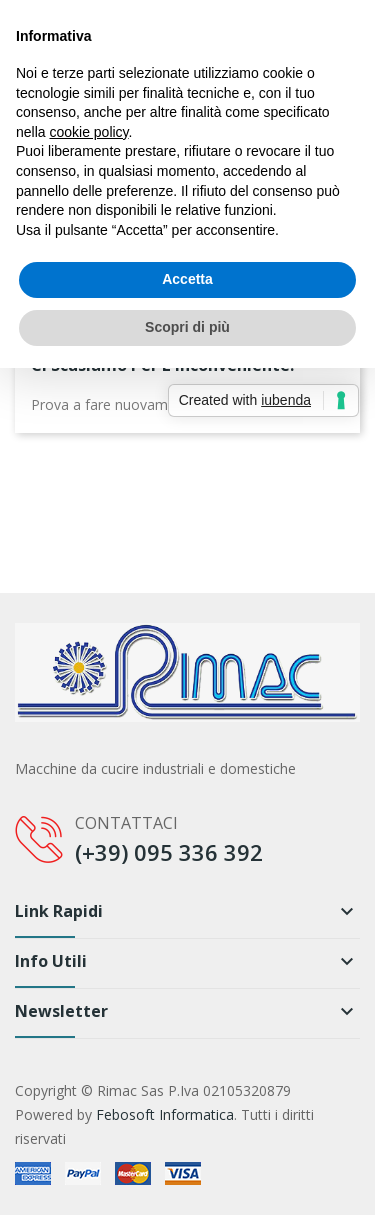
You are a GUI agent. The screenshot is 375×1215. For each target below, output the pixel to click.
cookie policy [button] (88, 132)
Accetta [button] (187, 279)
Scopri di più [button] (187, 327)
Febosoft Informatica (165, 1114)
